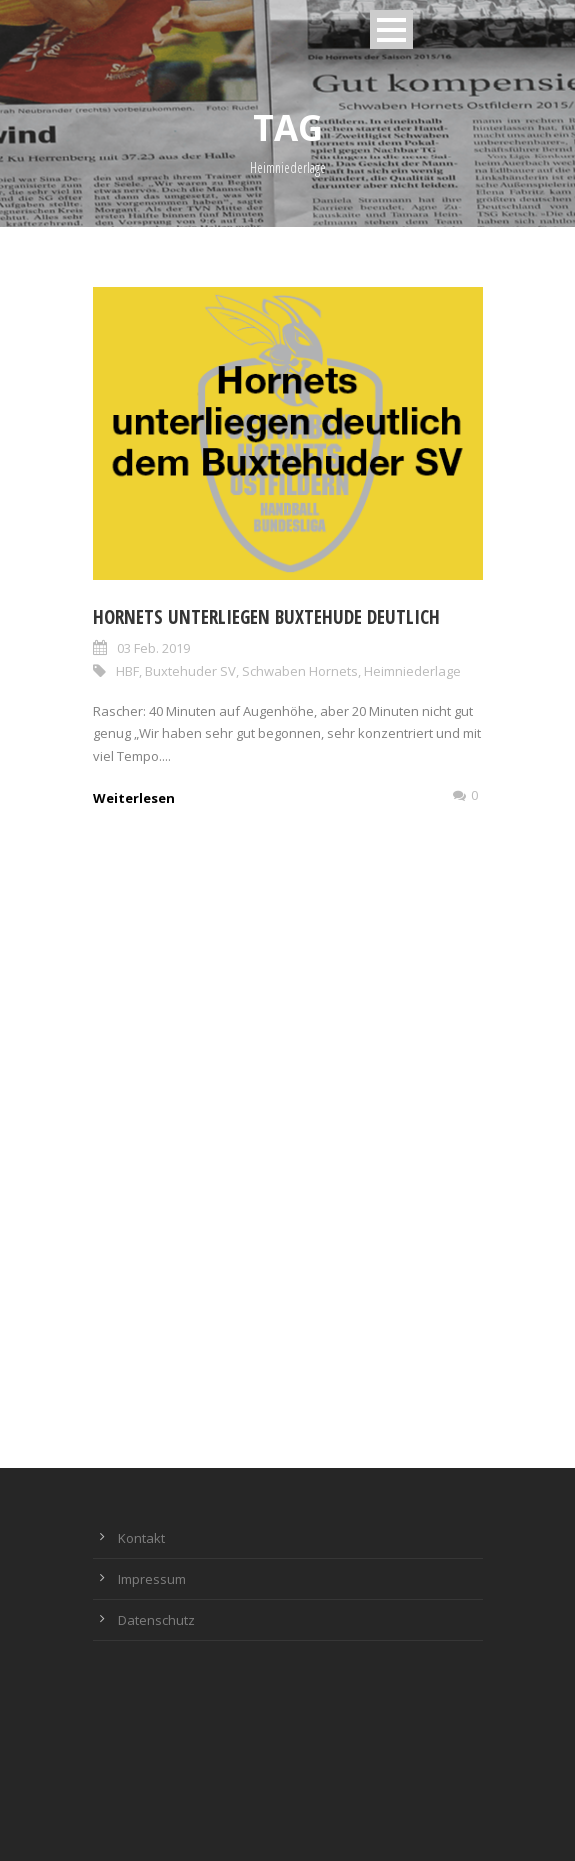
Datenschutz (156, 1620)
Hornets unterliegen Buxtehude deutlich (266, 617)
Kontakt (141, 1538)
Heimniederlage (412, 671)
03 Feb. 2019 (153, 648)
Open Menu (391, 29)
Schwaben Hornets (300, 671)
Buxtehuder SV (190, 671)
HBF (127, 671)
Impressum (152, 1579)
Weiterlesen (134, 798)
